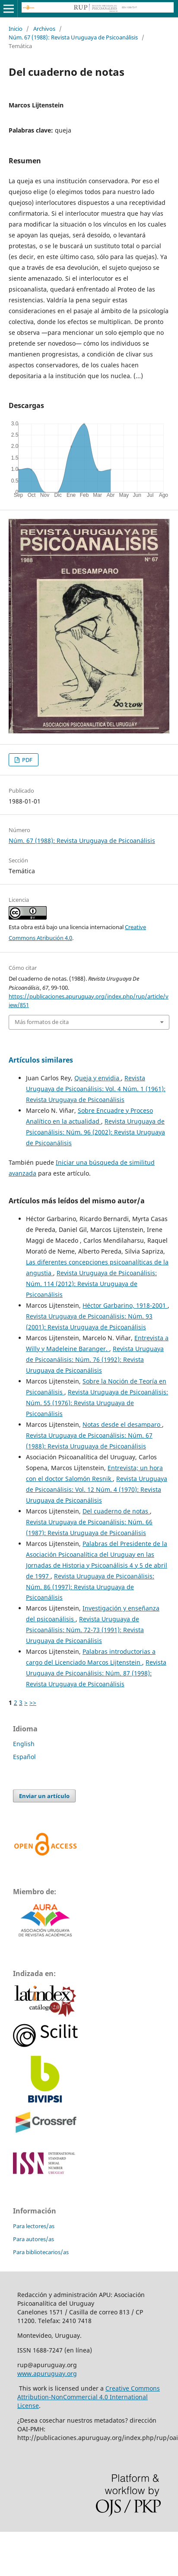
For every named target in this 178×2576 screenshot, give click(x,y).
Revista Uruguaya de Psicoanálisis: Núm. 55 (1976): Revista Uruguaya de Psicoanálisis (97, 1403)
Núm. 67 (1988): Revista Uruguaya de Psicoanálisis (73, 37)
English (24, 1744)
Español (24, 1757)
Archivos (44, 28)
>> (32, 1702)
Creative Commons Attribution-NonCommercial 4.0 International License (88, 2397)
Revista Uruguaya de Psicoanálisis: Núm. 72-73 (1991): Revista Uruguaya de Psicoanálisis (85, 1630)
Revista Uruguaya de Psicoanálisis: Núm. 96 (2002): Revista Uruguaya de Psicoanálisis (95, 1132)
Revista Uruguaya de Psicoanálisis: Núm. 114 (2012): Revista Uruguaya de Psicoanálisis (91, 1284)
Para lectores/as (33, 2226)
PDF (26, 760)
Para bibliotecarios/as (41, 2252)
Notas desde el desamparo (122, 1424)
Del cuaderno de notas (116, 1511)
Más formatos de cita (42, 1022)
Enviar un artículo (44, 1796)
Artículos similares (41, 1060)
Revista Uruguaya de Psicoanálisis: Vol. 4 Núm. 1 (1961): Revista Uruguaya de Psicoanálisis (95, 1089)
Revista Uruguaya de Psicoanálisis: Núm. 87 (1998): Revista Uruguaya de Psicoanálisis (96, 1673)
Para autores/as (33, 2239)
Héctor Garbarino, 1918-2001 (125, 1305)
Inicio (15, 28)
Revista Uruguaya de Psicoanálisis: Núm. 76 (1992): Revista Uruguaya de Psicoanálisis (95, 1359)
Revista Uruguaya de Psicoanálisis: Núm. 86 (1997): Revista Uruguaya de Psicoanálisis (90, 1587)
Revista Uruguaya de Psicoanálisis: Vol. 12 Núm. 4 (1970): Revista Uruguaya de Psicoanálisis (96, 1489)
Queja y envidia (97, 1078)
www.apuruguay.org (47, 2373)
